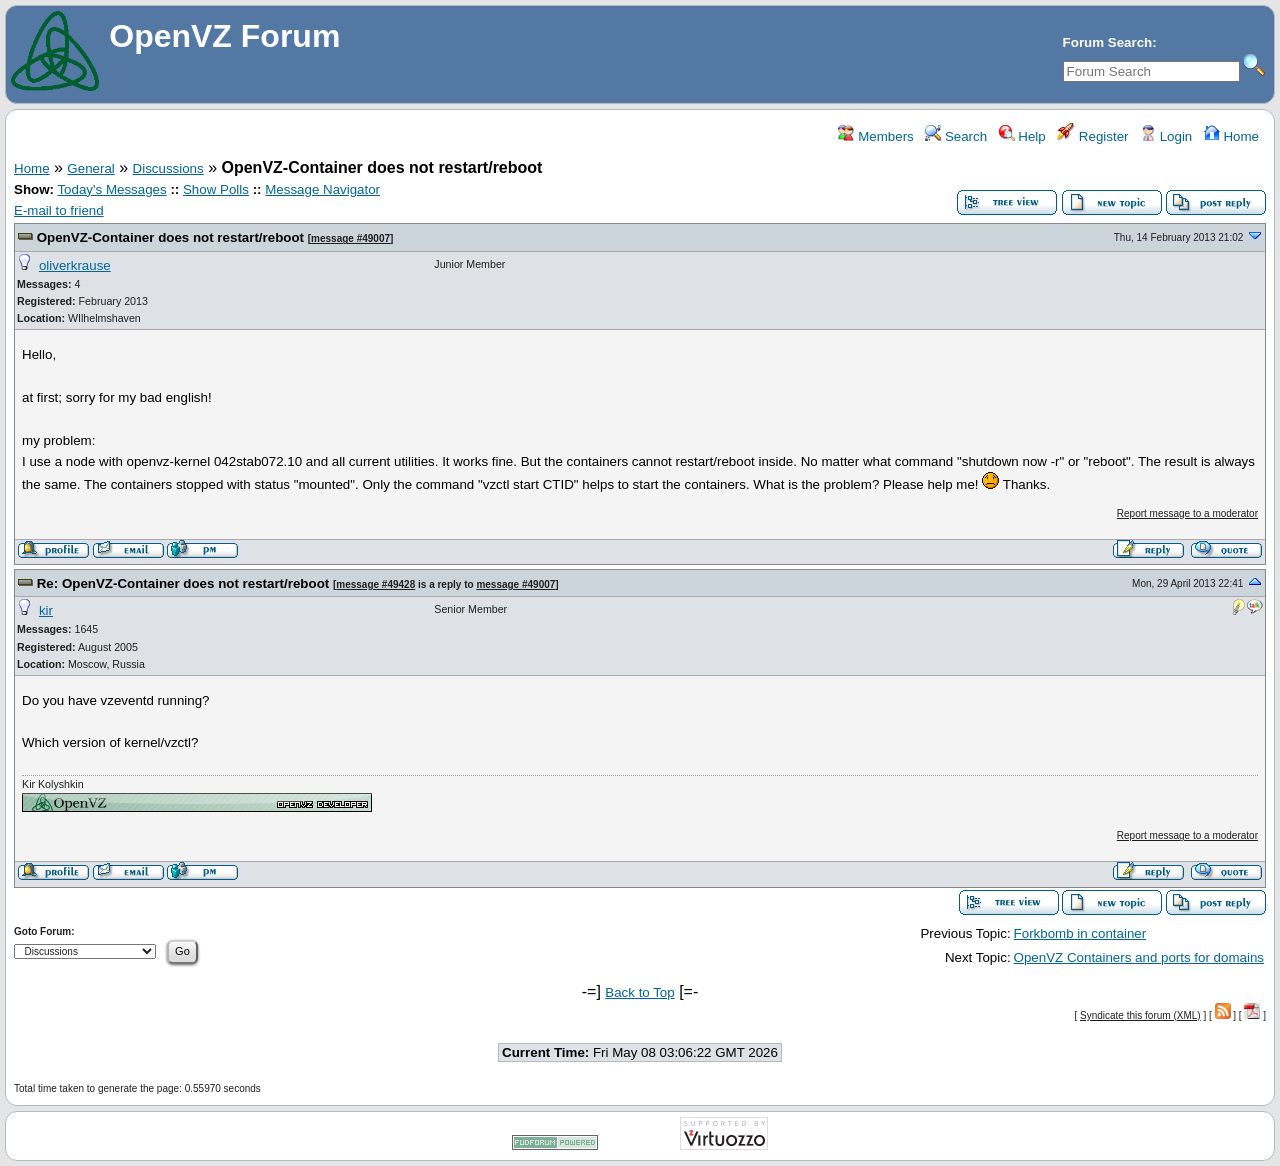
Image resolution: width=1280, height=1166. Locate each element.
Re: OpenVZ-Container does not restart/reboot (183, 583)
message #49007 (350, 238)
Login (1166, 136)
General (90, 168)
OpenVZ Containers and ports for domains (1139, 957)
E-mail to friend (59, 210)
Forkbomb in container (1080, 933)
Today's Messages (111, 189)
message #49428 (375, 584)
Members (875, 136)
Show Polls (216, 189)
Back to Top (639, 992)
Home (1231, 136)
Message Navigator (322, 189)
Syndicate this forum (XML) (1140, 1015)
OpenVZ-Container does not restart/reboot (170, 237)
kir (46, 610)
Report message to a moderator (1187, 513)
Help (1022, 136)
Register (1092, 136)
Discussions (168, 168)
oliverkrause (75, 265)
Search (956, 136)
